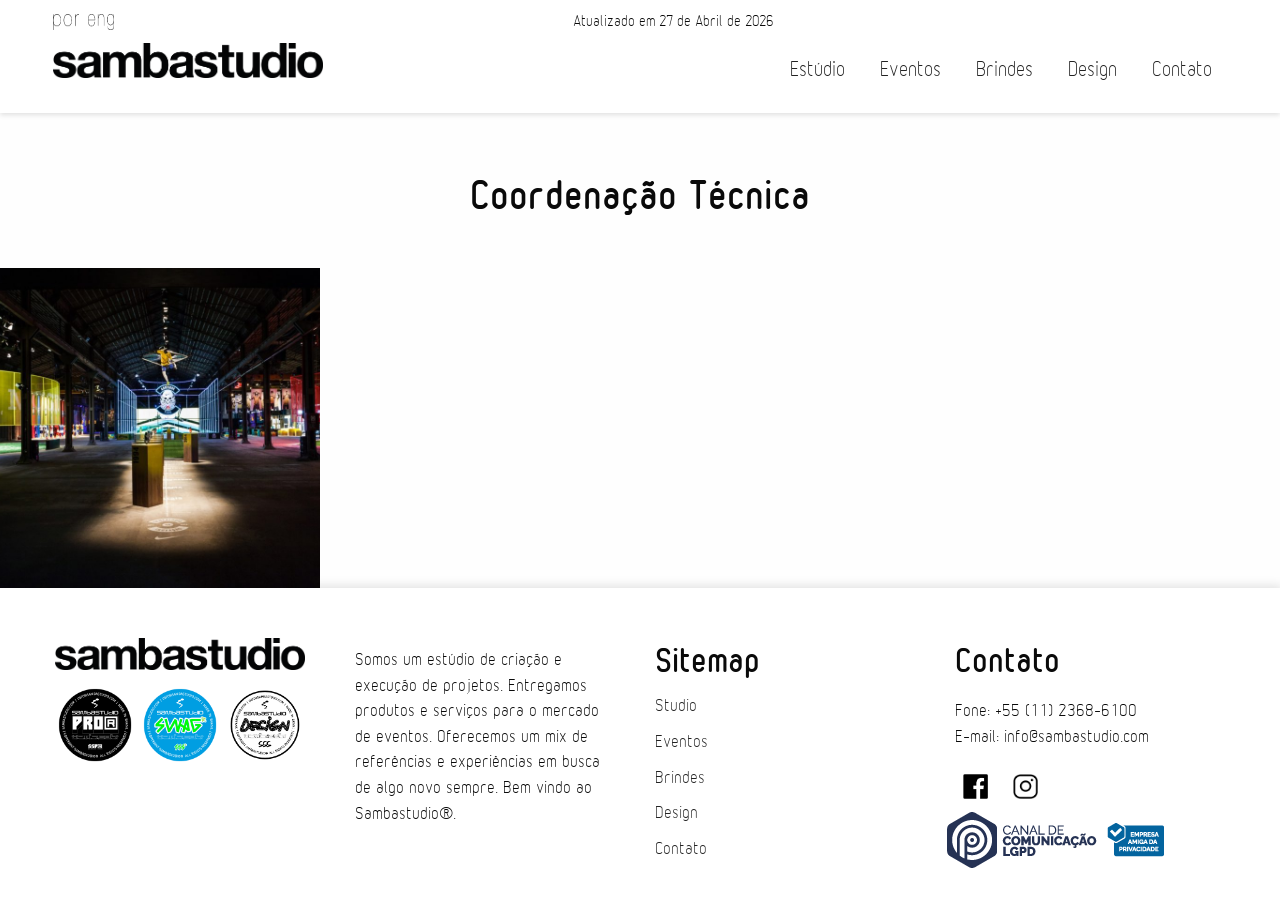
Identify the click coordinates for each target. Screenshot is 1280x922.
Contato (1182, 69)
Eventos (910, 69)
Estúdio (817, 69)
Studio (676, 706)
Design (1092, 69)
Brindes (1004, 69)
